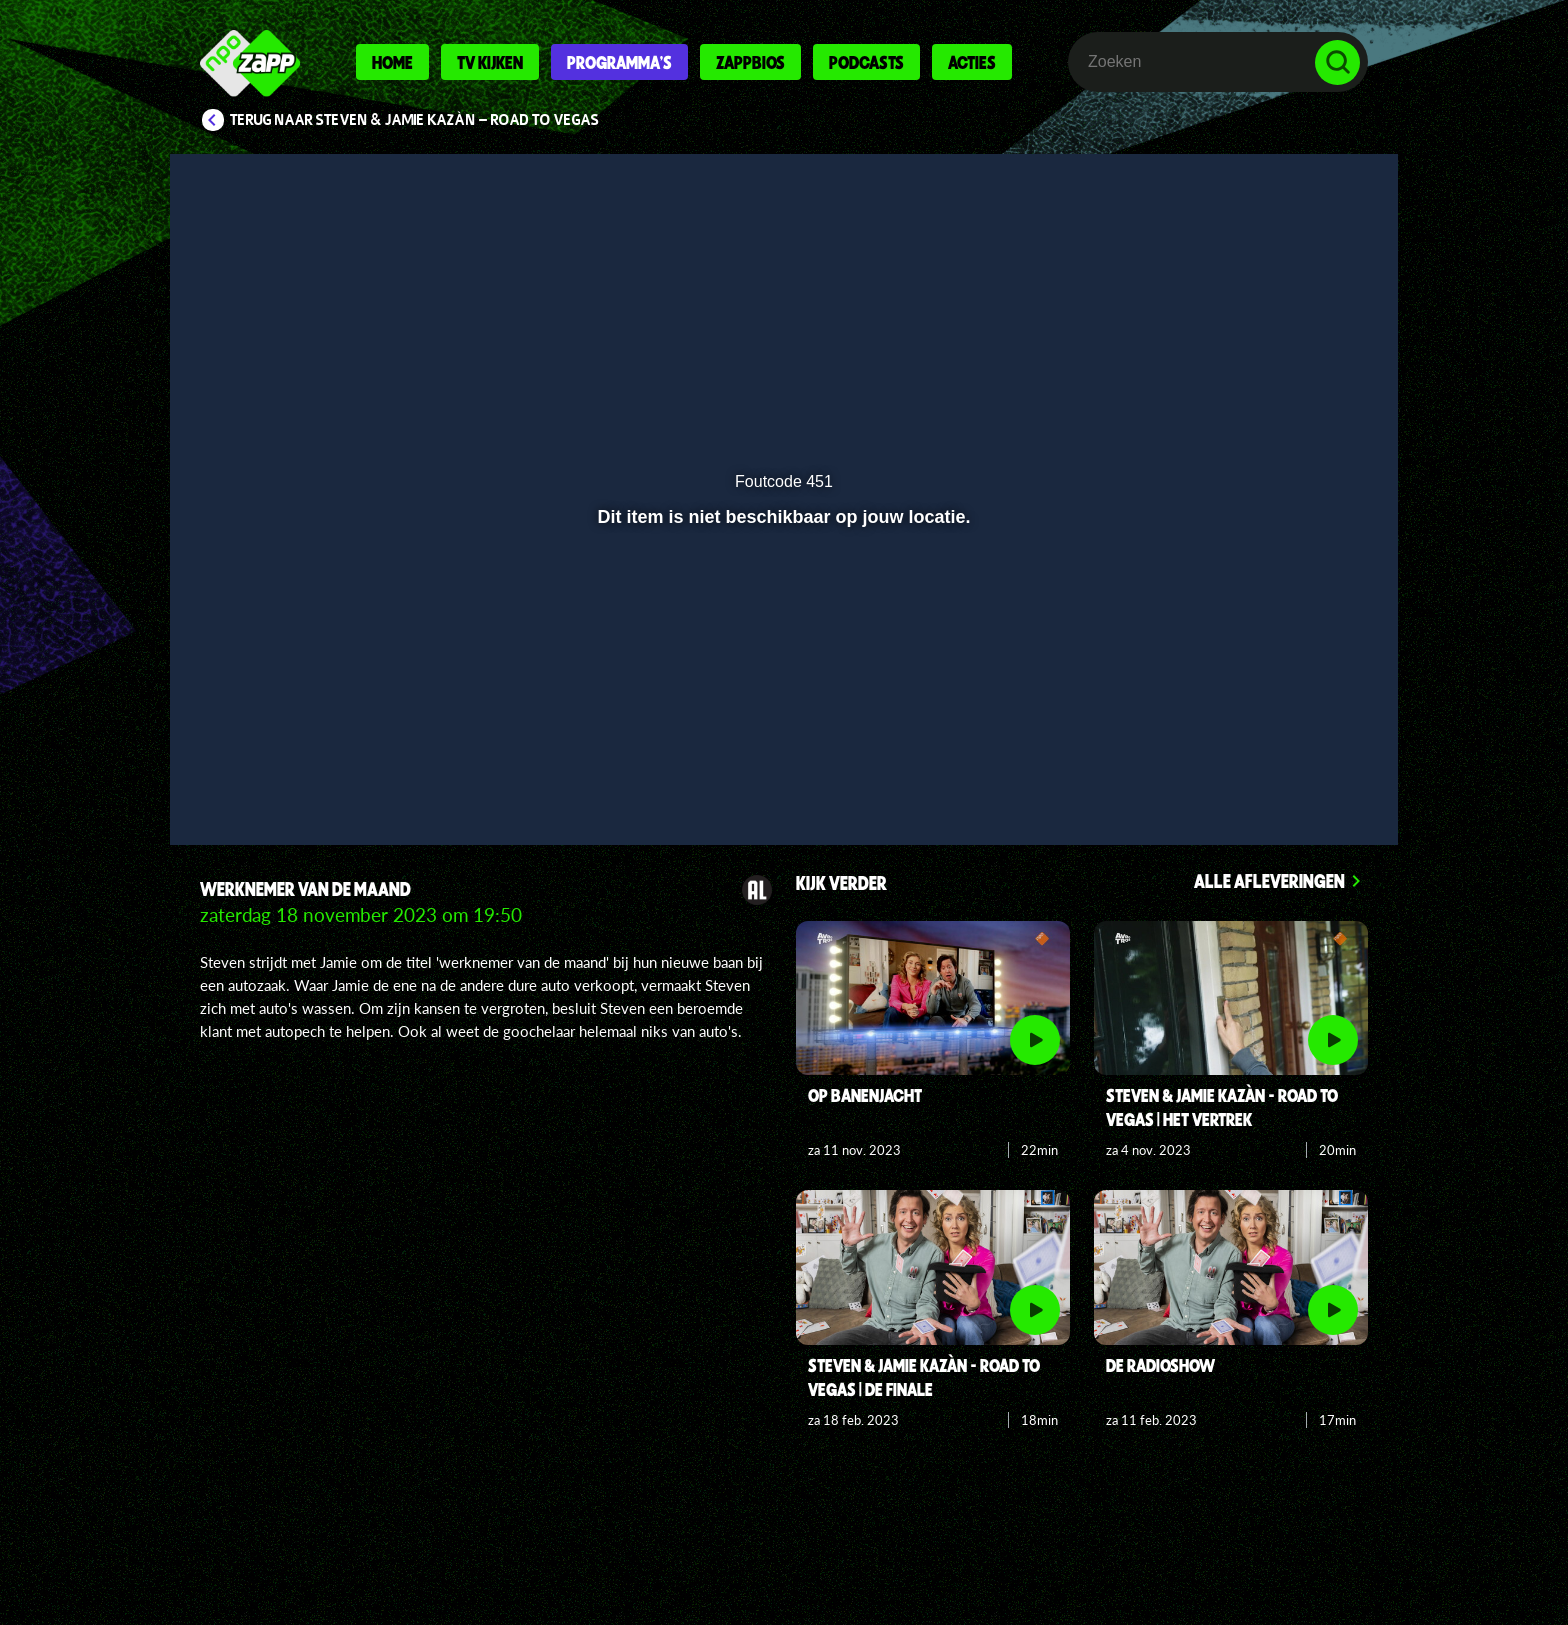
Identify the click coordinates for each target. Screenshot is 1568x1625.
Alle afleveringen (1269, 880)
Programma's (619, 62)
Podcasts (866, 62)
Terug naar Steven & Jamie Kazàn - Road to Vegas (414, 120)
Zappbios (750, 62)
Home (392, 62)
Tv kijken (490, 62)
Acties (972, 62)
